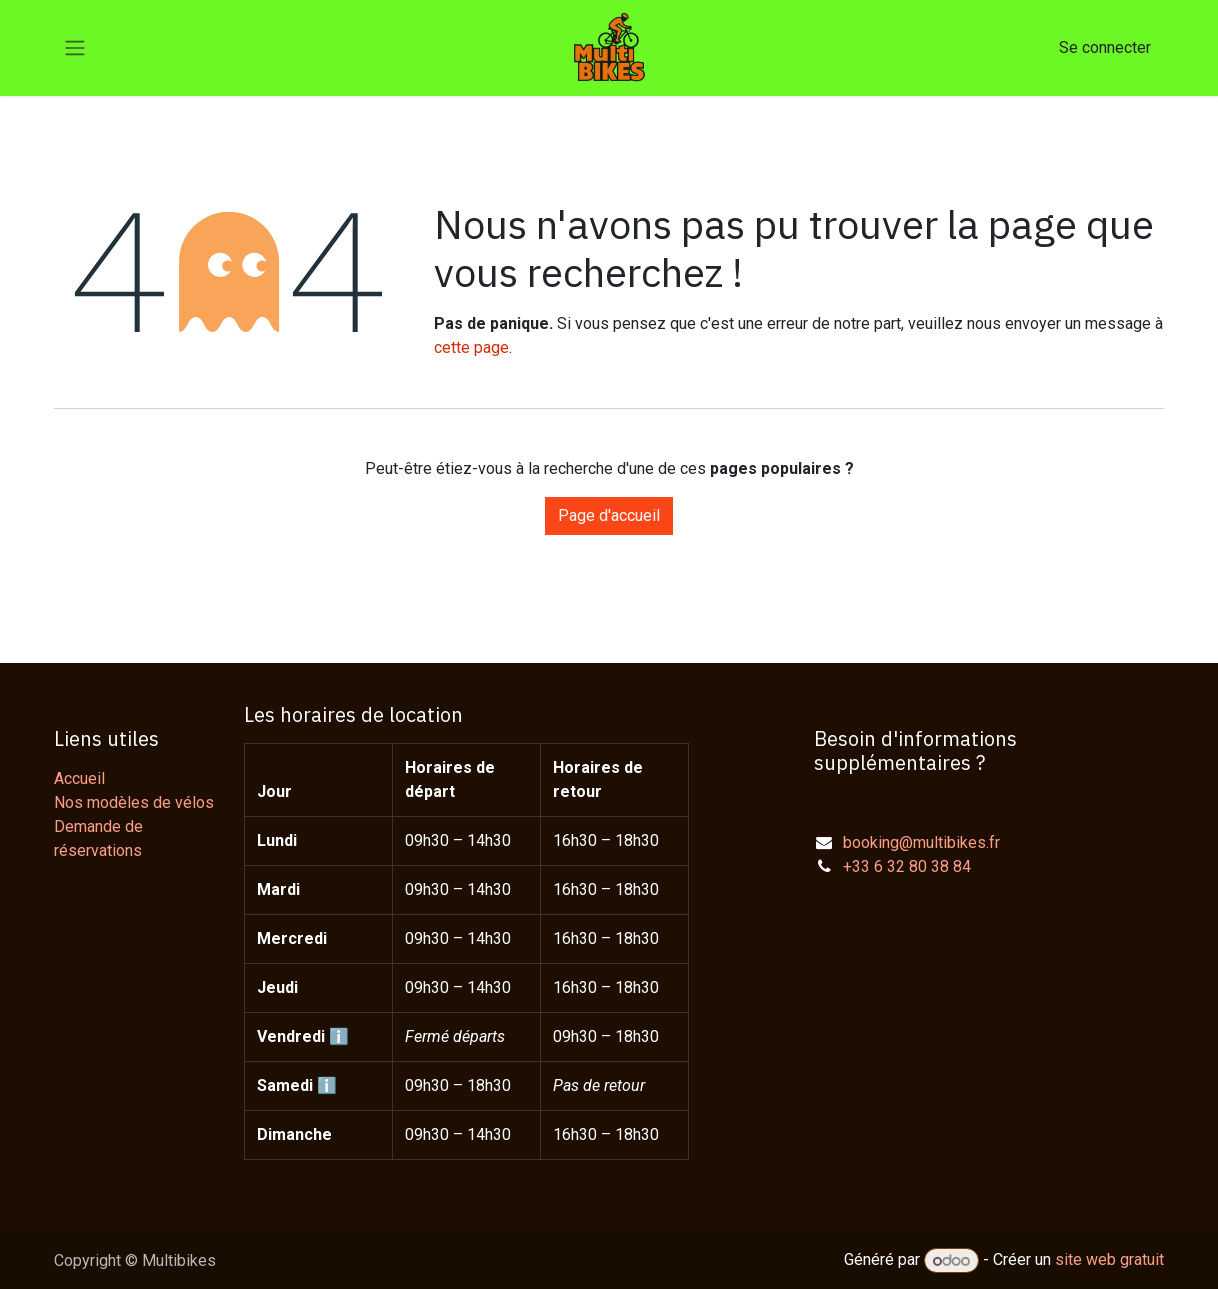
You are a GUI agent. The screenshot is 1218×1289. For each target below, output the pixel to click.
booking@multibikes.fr (921, 842)
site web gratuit (1109, 1260)
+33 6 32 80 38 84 (907, 866)
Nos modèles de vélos (134, 802)
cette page (471, 347)
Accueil (79, 778)
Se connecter (1105, 47)
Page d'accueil (609, 515)
